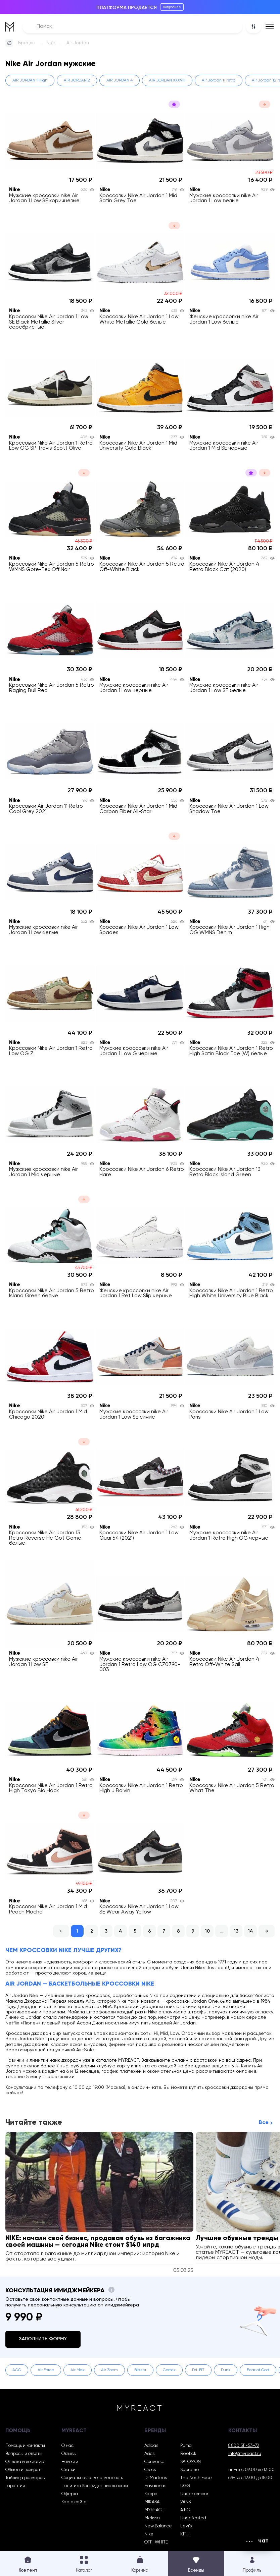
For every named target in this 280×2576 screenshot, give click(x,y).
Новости (69, 2462)
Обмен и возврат (22, 2470)
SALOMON (190, 2462)
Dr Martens (155, 2478)
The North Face (196, 2478)
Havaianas (155, 2486)
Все (264, 2122)
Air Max (78, 2370)
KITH (184, 2534)
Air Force (46, 2370)
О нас (67, 2446)
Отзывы (69, 2454)
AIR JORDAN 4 (119, 80)
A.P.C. (185, 2510)
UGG (185, 2486)
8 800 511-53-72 (243, 2446)
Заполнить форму (43, 2339)
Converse (154, 2462)
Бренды (26, 43)
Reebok (188, 2454)
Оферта (69, 2494)
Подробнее (172, 7)
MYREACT (154, 2510)
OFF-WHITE (156, 2542)
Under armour (194, 2494)
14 (250, 1931)
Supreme (189, 2470)
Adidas (151, 2446)
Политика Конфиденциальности (94, 2486)
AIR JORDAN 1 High (29, 80)
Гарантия (15, 2486)
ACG (16, 2370)
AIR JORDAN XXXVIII (167, 80)
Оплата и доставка (24, 2462)
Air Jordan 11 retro (218, 80)
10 (207, 1931)
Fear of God (258, 2370)
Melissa (152, 2518)
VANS (185, 2502)
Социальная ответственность (92, 2478)
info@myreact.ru (244, 2454)
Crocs (150, 2470)
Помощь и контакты (25, 2446)
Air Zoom (109, 2370)
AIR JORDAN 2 (77, 80)
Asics (149, 2454)
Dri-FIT (198, 2370)
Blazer (140, 2370)
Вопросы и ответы (23, 2454)
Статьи (68, 2470)
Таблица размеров (25, 2478)
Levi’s (186, 2526)
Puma (186, 2446)
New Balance (158, 2526)
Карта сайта (74, 2502)
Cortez (169, 2370)
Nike (50, 43)
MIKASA (151, 2502)
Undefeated (193, 2518)
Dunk (225, 2370)
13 (236, 1931)
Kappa (150, 2494)
